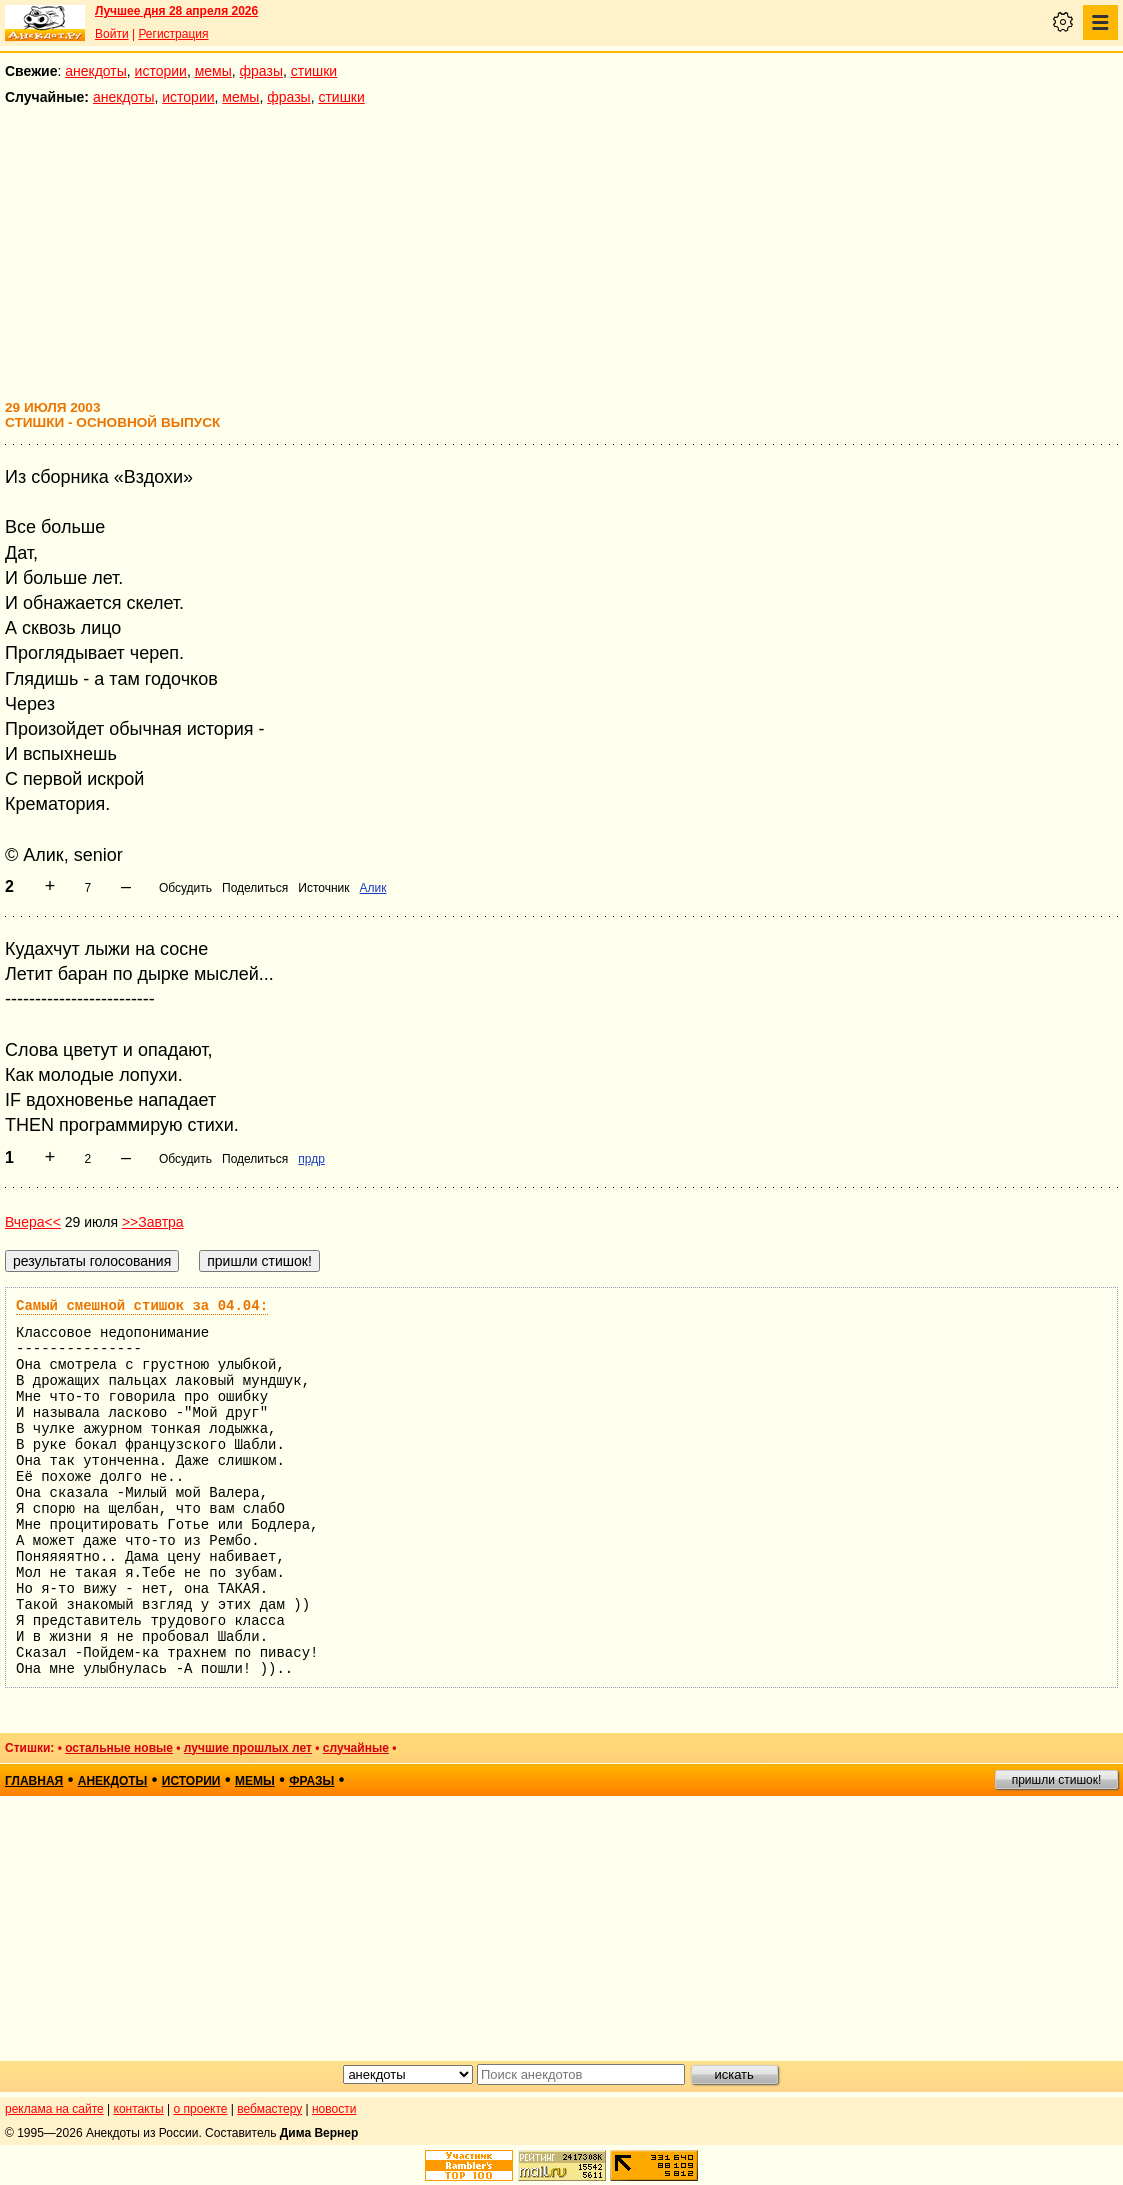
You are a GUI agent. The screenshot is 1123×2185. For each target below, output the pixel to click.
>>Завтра (153, 1222)
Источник (323, 888)
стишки (314, 71)
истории (161, 71)
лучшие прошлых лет (248, 1748)
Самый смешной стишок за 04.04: (142, 1306)
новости (334, 2109)
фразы (261, 71)
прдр (311, 1159)
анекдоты (96, 71)
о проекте (201, 2109)
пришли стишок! (1057, 1780)
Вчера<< (33, 1222)
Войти (112, 34)
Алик (373, 888)
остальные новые (119, 1748)
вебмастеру (269, 2109)
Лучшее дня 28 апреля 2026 (176, 11)
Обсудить (185, 888)
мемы (213, 71)
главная (34, 1781)
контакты (139, 2109)
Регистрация (173, 34)
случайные (356, 1748)
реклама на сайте (54, 2109)
